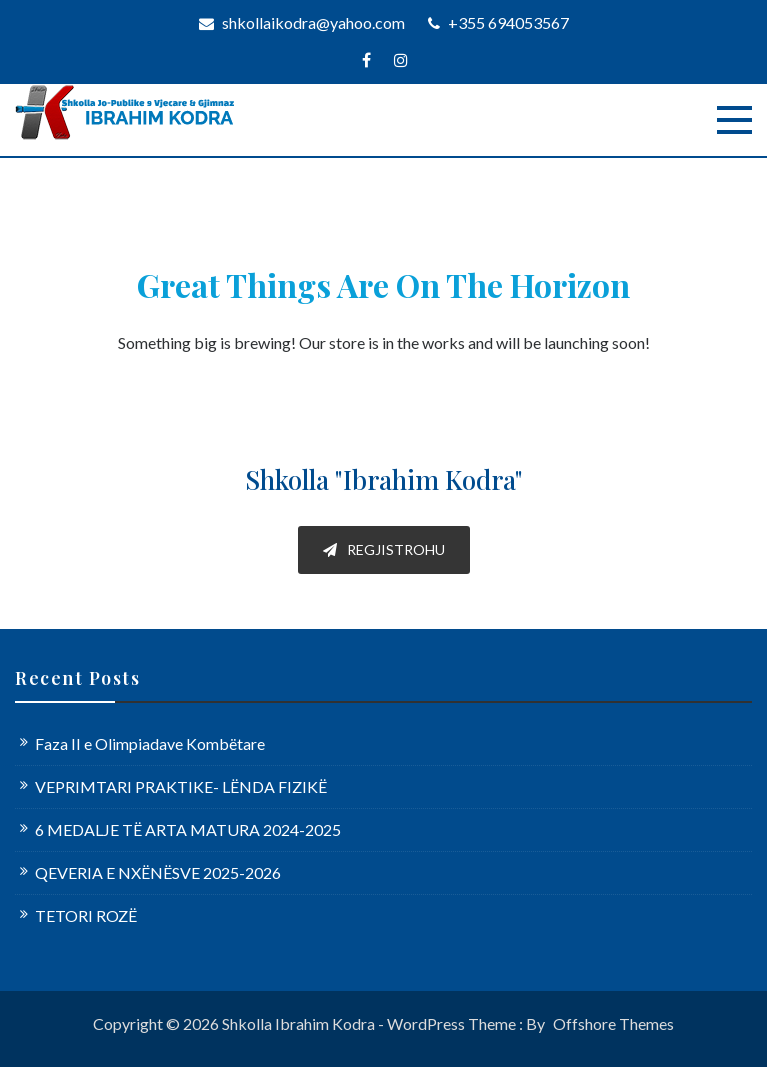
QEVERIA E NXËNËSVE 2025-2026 (158, 872)
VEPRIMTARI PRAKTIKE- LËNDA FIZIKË (181, 786)
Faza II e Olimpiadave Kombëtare (150, 743)
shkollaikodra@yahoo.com (302, 22)
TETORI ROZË (86, 915)
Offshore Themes (613, 1023)
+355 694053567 (498, 22)
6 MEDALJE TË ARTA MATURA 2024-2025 (188, 829)
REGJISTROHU (384, 549)
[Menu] (734, 120)
